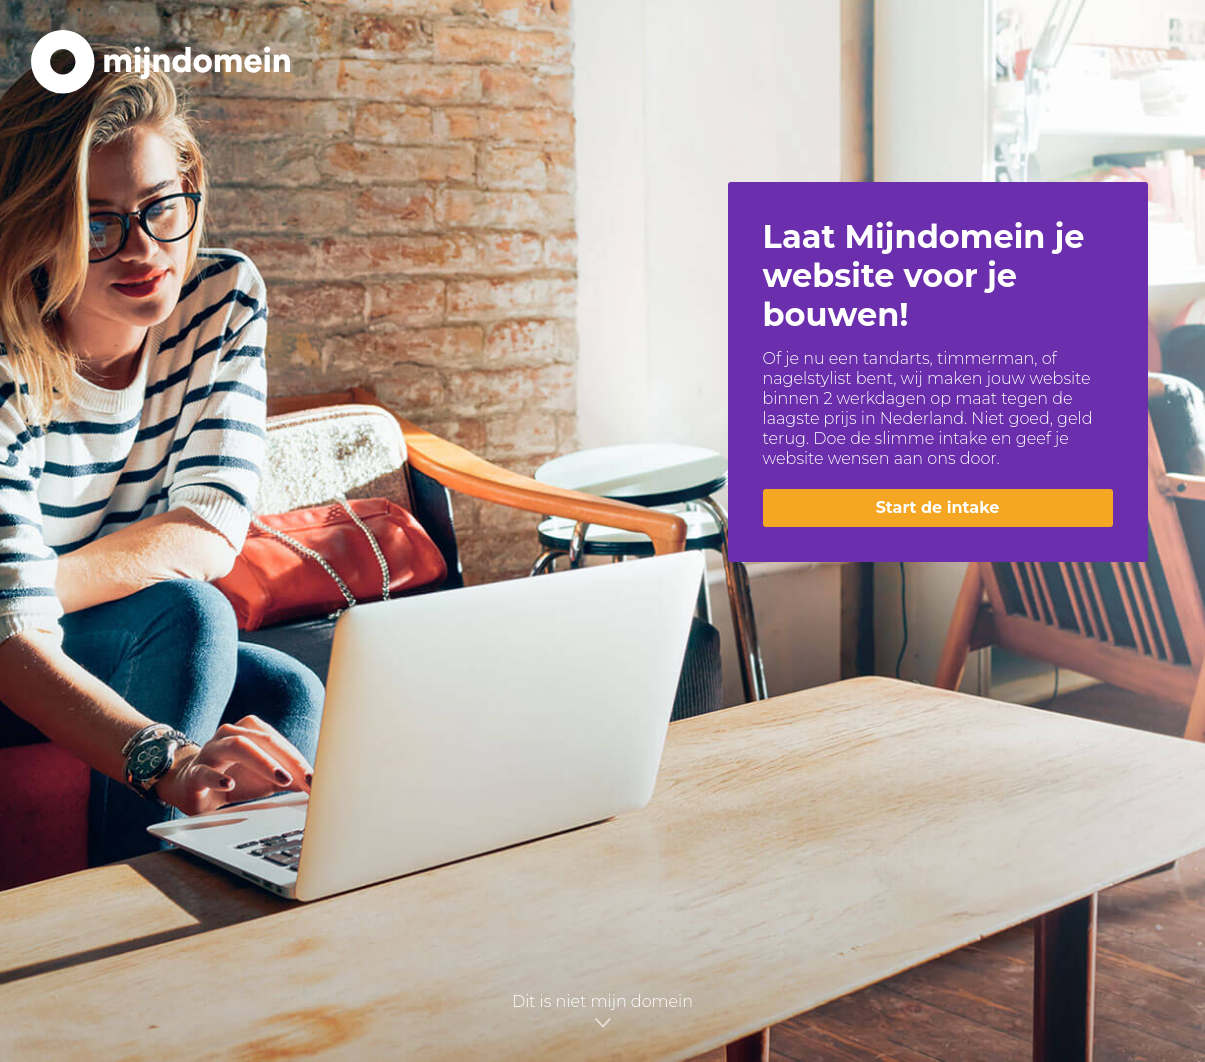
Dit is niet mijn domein (602, 1009)
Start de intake (938, 507)
